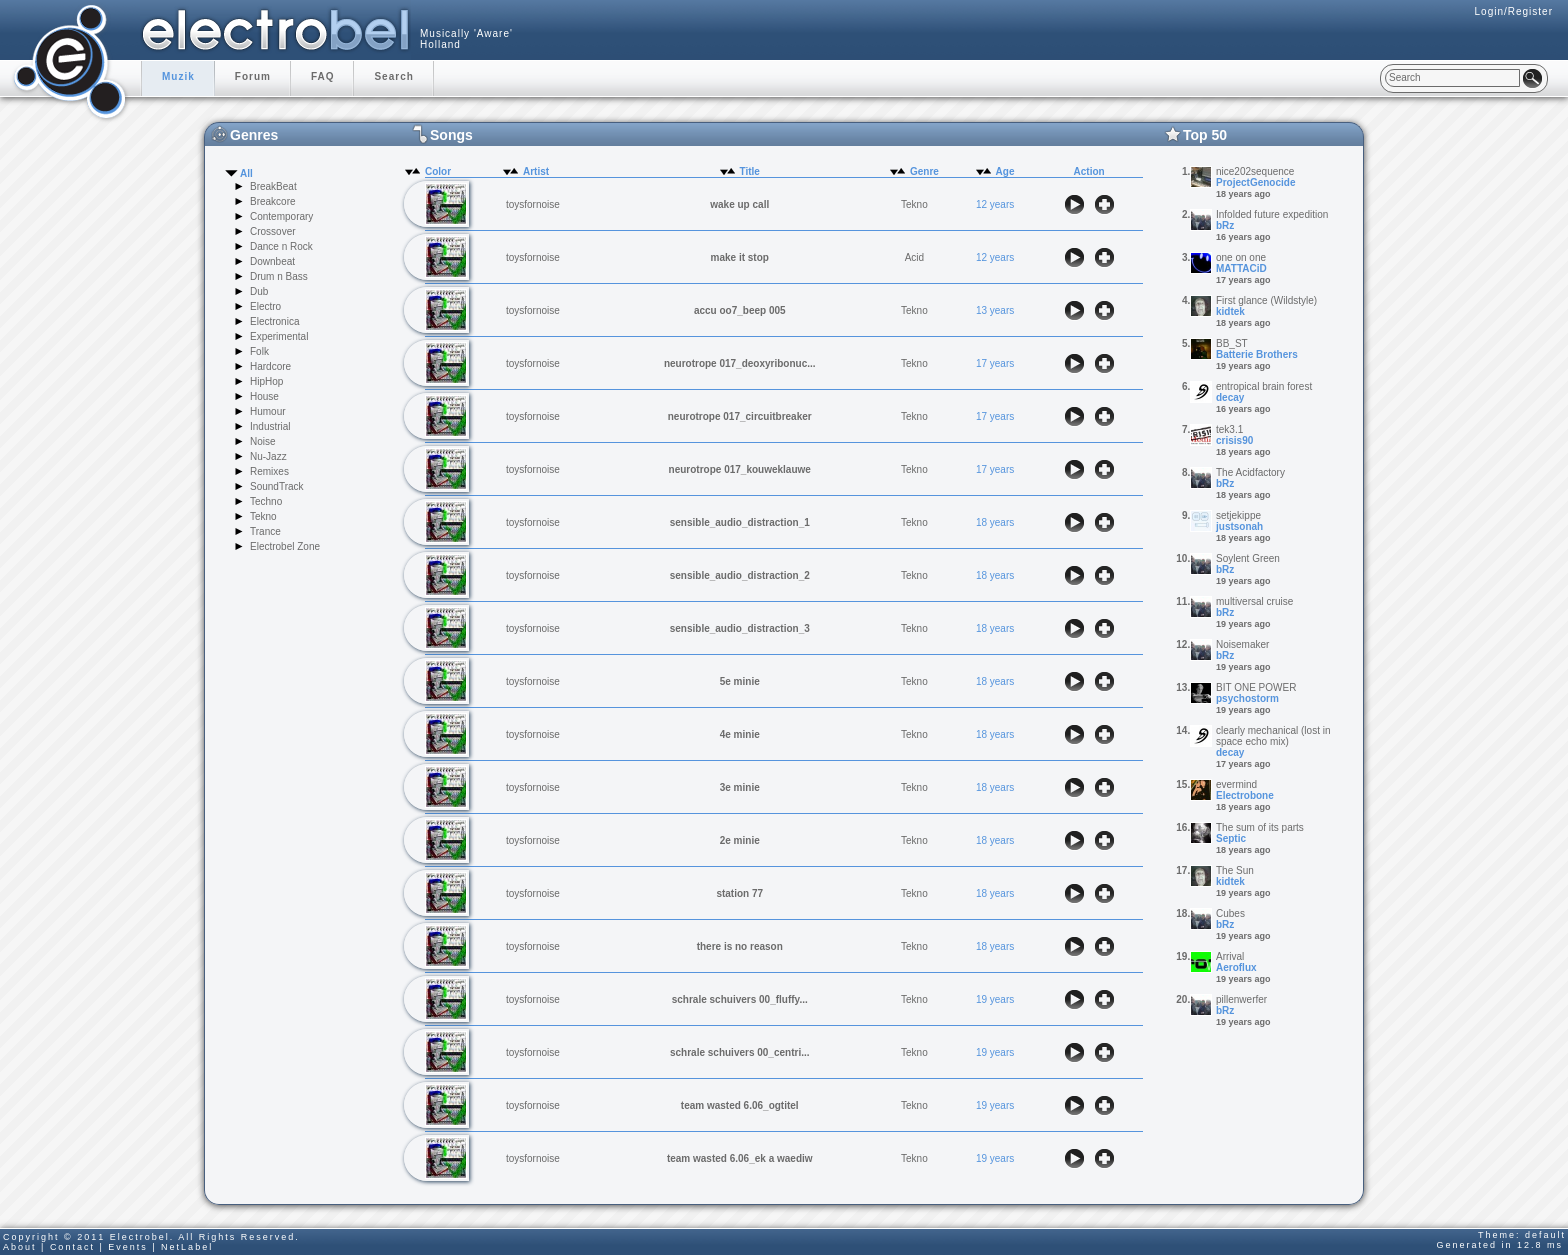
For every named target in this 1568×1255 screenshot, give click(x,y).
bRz (1225, 225)
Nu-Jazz (268, 456)
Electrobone (1245, 795)
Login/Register (1514, 11)
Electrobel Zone (285, 546)
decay (1230, 397)
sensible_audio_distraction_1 (740, 522)
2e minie (740, 840)
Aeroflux (1236, 967)
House (264, 396)
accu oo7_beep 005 (740, 310)
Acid (914, 257)
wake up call (739, 204)
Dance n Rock (281, 246)
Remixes (269, 471)
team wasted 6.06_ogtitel (740, 1105)
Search (393, 76)
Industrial (270, 426)
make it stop (740, 257)
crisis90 (1234, 440)
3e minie (740, 787)
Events (128, 1247)
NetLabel (187, 1247)
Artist (536, 171)
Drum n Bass (279, 276)
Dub (259, 291)
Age (1005, 171)
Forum (253, 76)
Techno (266, 501)
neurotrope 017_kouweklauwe (740, 469)
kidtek (1230, 311)
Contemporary (281, 216)
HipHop (266, 381)
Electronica (274, 321)
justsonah (1239, 526)
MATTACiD (1241, 268)
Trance (265, 531)
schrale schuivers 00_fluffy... (740, 999)
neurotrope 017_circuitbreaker (740, 416)
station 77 (739, 893)
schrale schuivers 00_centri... (740, 1052)
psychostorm (1247, 698)
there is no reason (740, 946)
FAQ (323, 76)
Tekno (263, 516)
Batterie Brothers (1257, 354)
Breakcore (273, 201)
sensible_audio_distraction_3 (740, 628)
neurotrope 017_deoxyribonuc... (740, 363)
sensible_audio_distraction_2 (740, 575)
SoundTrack (277, 486)
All (246, 173)
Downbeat (272, 261)
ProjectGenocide (1255, 182)
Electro (265, 306)
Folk (259, 351)
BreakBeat (273, 186)
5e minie (740, 681)
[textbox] (1452, 78)
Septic (1231, 838)
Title (750, 171)
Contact (72, 1247)
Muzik (178, 76)
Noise (263, 441)
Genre (924, 171)
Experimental (279, 336)
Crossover (273, 231)
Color (438, 171)
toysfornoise (533, 204)
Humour (268, 411)
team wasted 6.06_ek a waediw (740, 1158)
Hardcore (270, 366)
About (20, 1247)
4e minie (740, 734)
